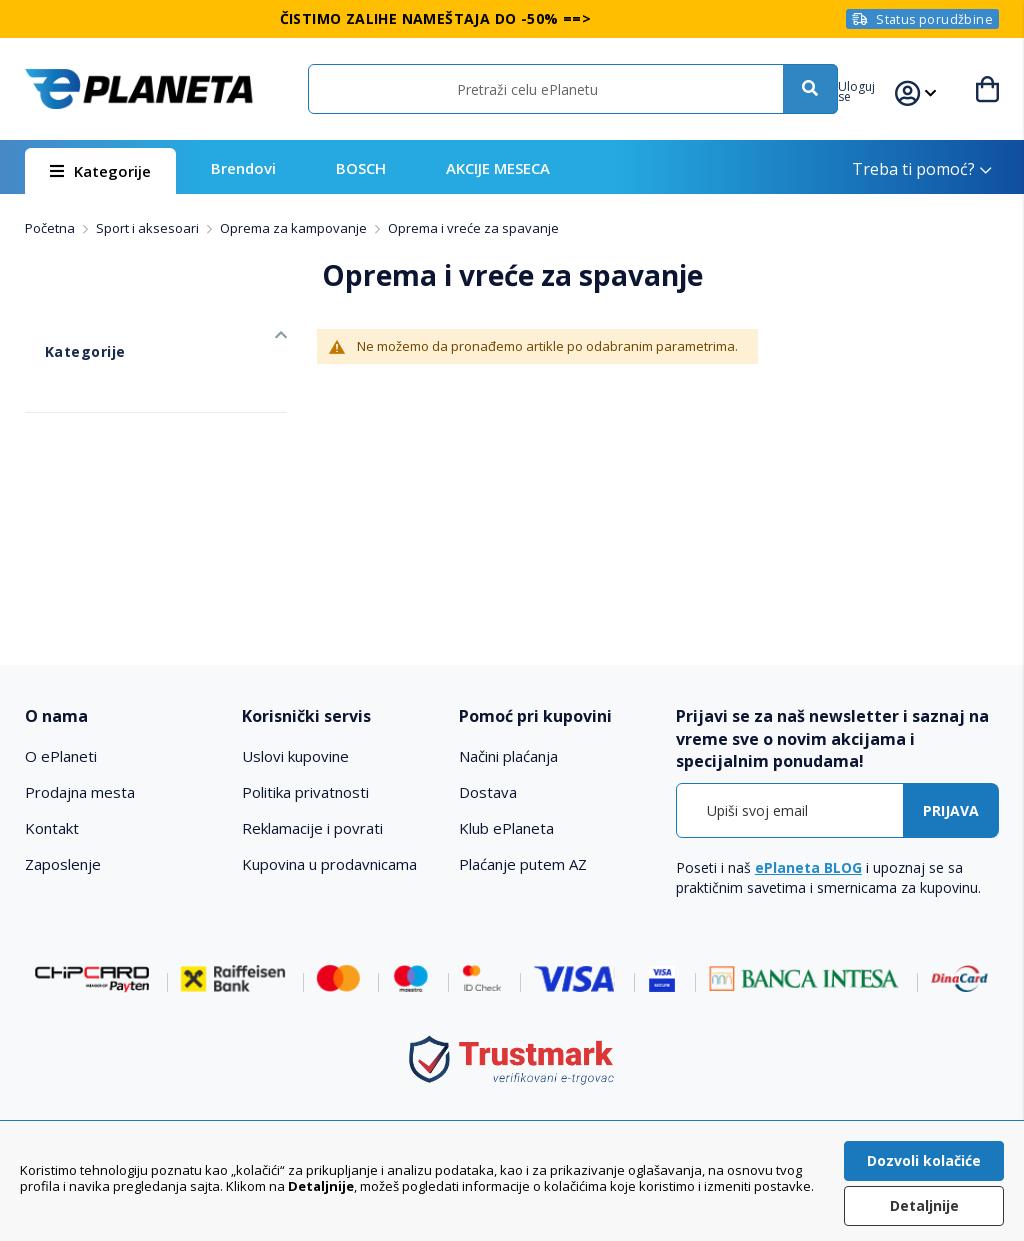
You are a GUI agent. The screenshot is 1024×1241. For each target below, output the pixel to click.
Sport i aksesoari (149, 228)
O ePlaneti (61, 756)
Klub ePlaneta (506, 828)
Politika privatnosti (305, 792)
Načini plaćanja (508, 756)
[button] (876, 89)
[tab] (123, 716)
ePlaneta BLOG (808, 867)
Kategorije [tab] (60, 331)
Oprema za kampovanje (295, 228)
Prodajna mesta (80, 792)
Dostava (488, 792)
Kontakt (52, 828)
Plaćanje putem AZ (523, 864)
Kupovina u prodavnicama (329, 864)
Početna (51, 228)
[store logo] (138, 88)
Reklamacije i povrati (312, 828)
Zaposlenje (63, 864)
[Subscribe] (951, 810)
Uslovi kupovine (295, 756)
